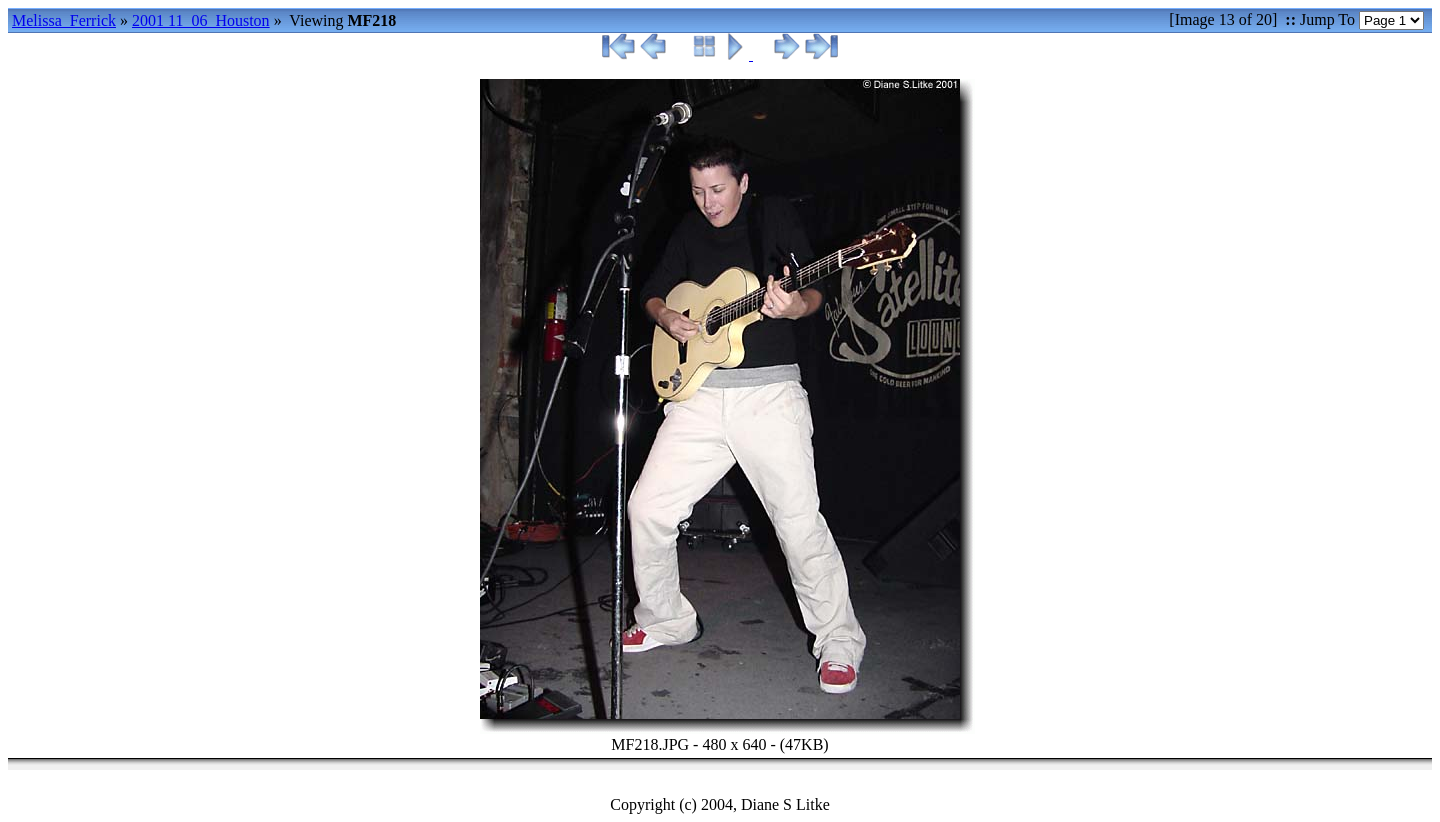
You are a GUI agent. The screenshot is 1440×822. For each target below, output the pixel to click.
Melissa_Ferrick (64, 20)
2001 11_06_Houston (201, 20)
